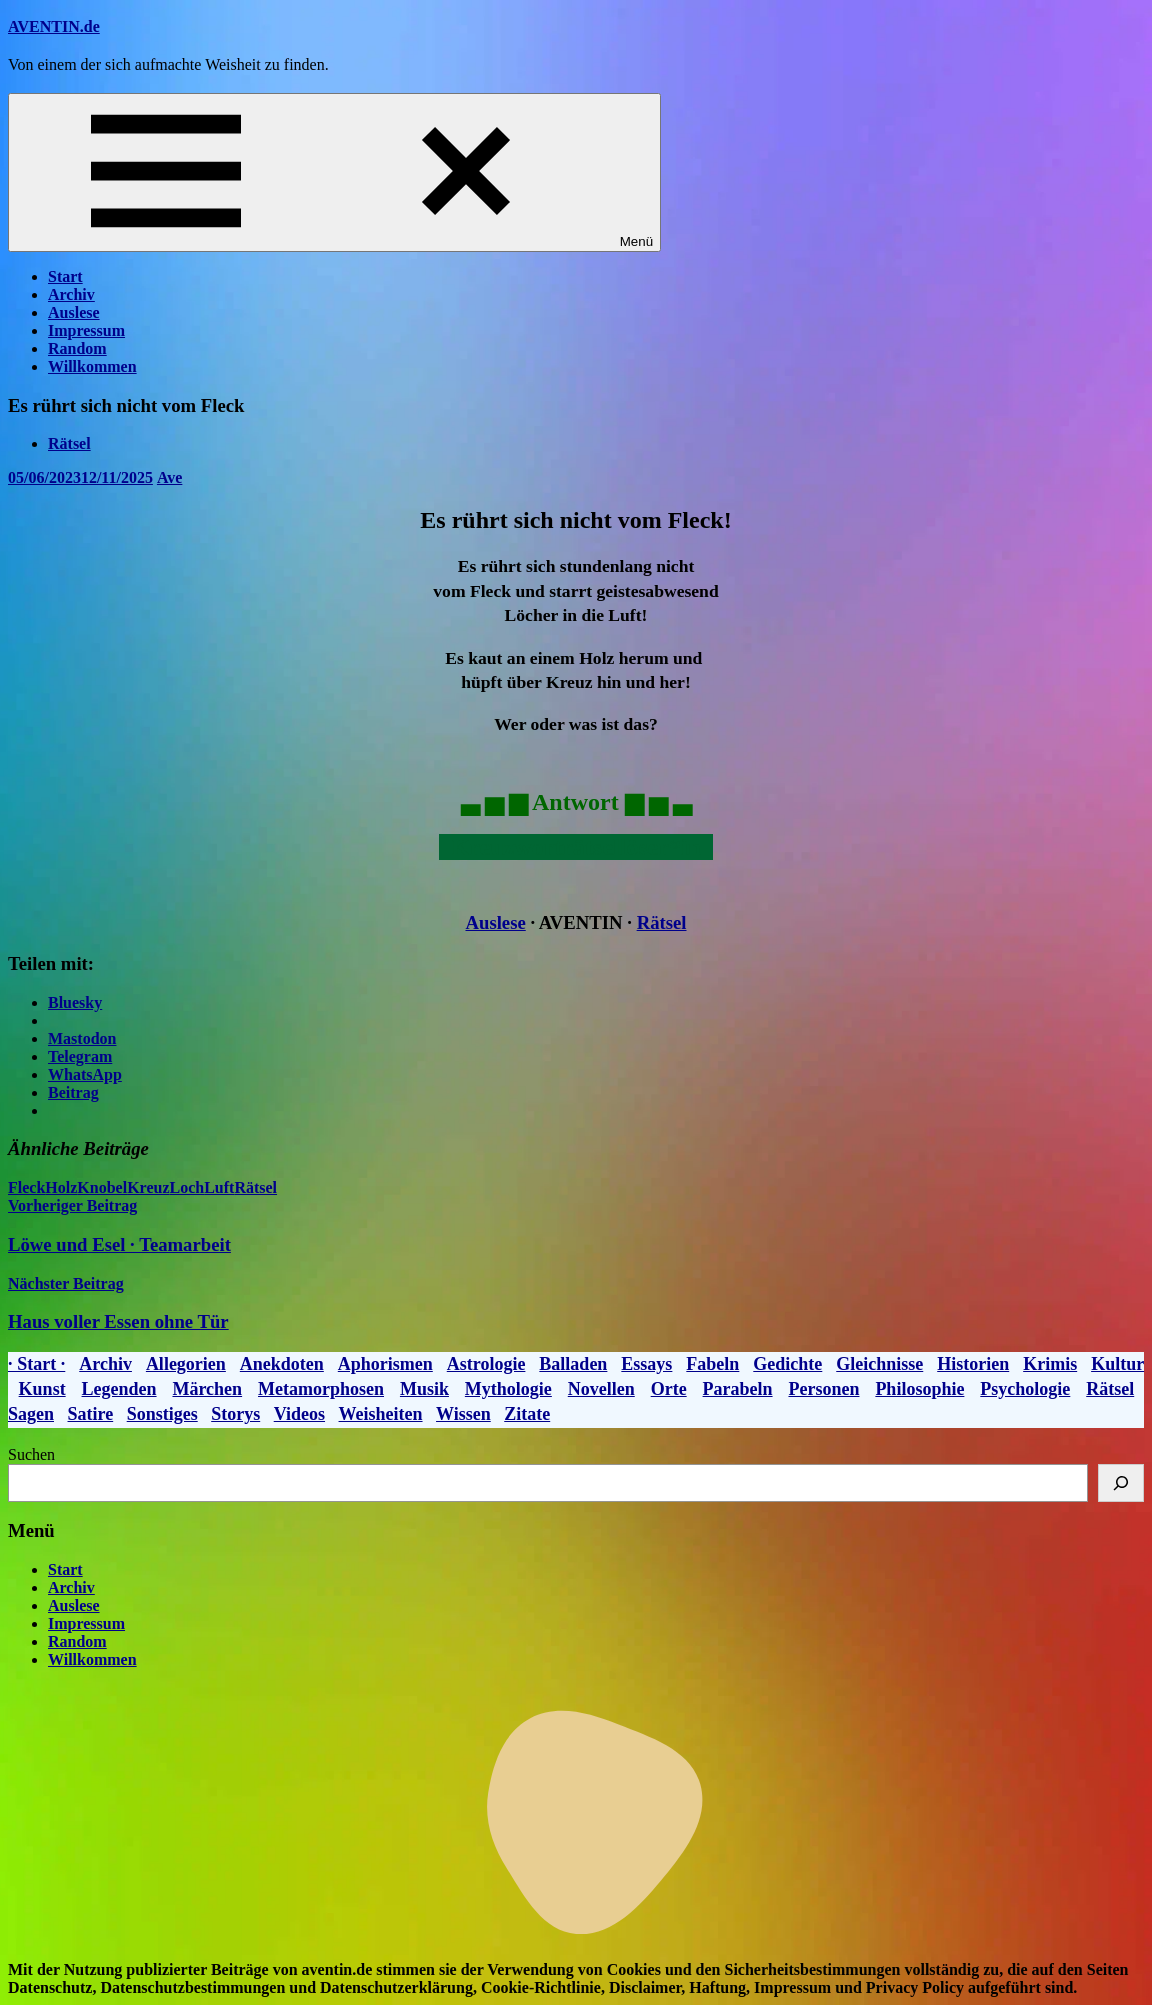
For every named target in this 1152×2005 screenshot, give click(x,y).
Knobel (102, 1187)
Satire (91, 1414)
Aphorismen (385, 1364)
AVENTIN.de (54, 26)
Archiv (71, 294)
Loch (186, 1187)
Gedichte (787, 1364)
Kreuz (148, 1187)
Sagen (31, 1414)
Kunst (42, 1389)
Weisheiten (381, 1414)
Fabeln (712, 1364)
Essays (646, 1364)
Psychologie (1025, 1389)
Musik (424, 1389)
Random (77, 348)
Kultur (1117, 1364)
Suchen (31, 1454)
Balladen (573, 1364)
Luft (219, 1187)
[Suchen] (1121, 1483)
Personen (823, 1389)
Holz (61, 1187)
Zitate (527, 1414)
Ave (169, 477)
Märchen (207, 1389)
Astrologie (486, 1364)
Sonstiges (162, 1414)
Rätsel (69, 443)
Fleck (26, 1187)
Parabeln (738, 1389)
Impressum (86, 330)
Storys (235, 1414)
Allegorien (186, 1364)
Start (65, 276)
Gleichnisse (879, 1364)
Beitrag (73, 1092)
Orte (669, 1389)
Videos (299, 1414)
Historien (973, 1364)
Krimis (1050, 1364)
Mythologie (508, 1389)
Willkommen (92, 366)
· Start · (36, 1364)
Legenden (119, 1389)
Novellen (601, 1389)
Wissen (463, 1414)
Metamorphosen (321, 1389)
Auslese (74, 312)
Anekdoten (282, 1364)
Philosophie (919, 1389)
